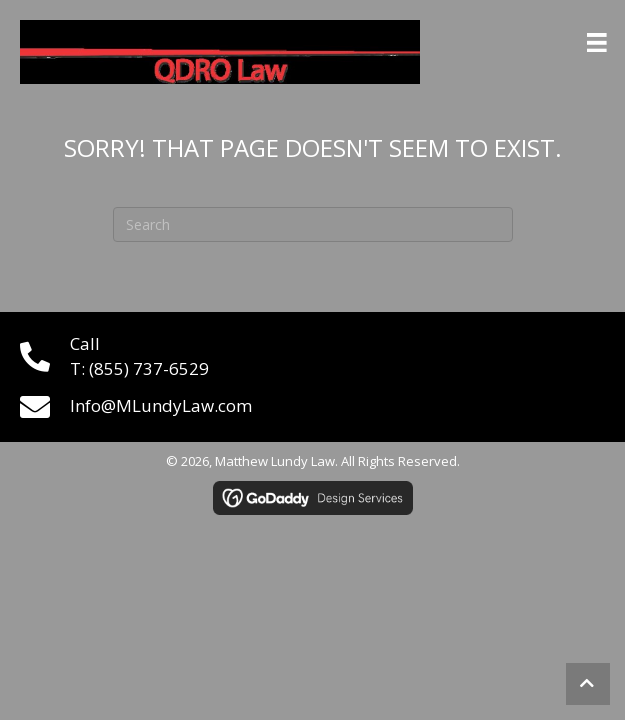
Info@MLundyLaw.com (161, 405)
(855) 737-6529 (149, 368)
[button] (588, 684)
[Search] (313, 224)
